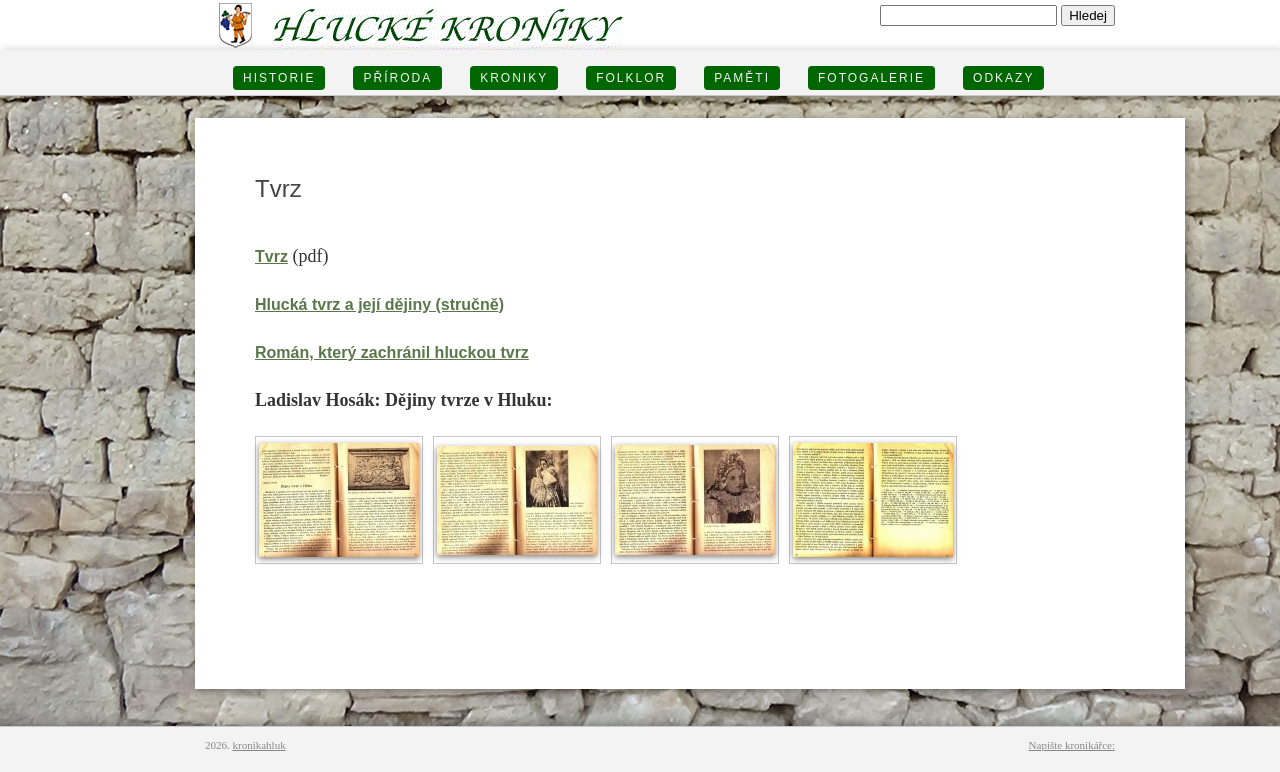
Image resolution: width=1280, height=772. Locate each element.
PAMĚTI (742, 78)
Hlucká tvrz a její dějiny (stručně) (379, 304)
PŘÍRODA (397, 78)
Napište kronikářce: (1072, 745)
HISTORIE (279, 78)
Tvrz (271, 256)
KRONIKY (514, 78)
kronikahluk (259, 745)
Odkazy (1003, 78)
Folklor (631, 78)
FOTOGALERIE (871, 78)
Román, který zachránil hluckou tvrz (392, 352)
